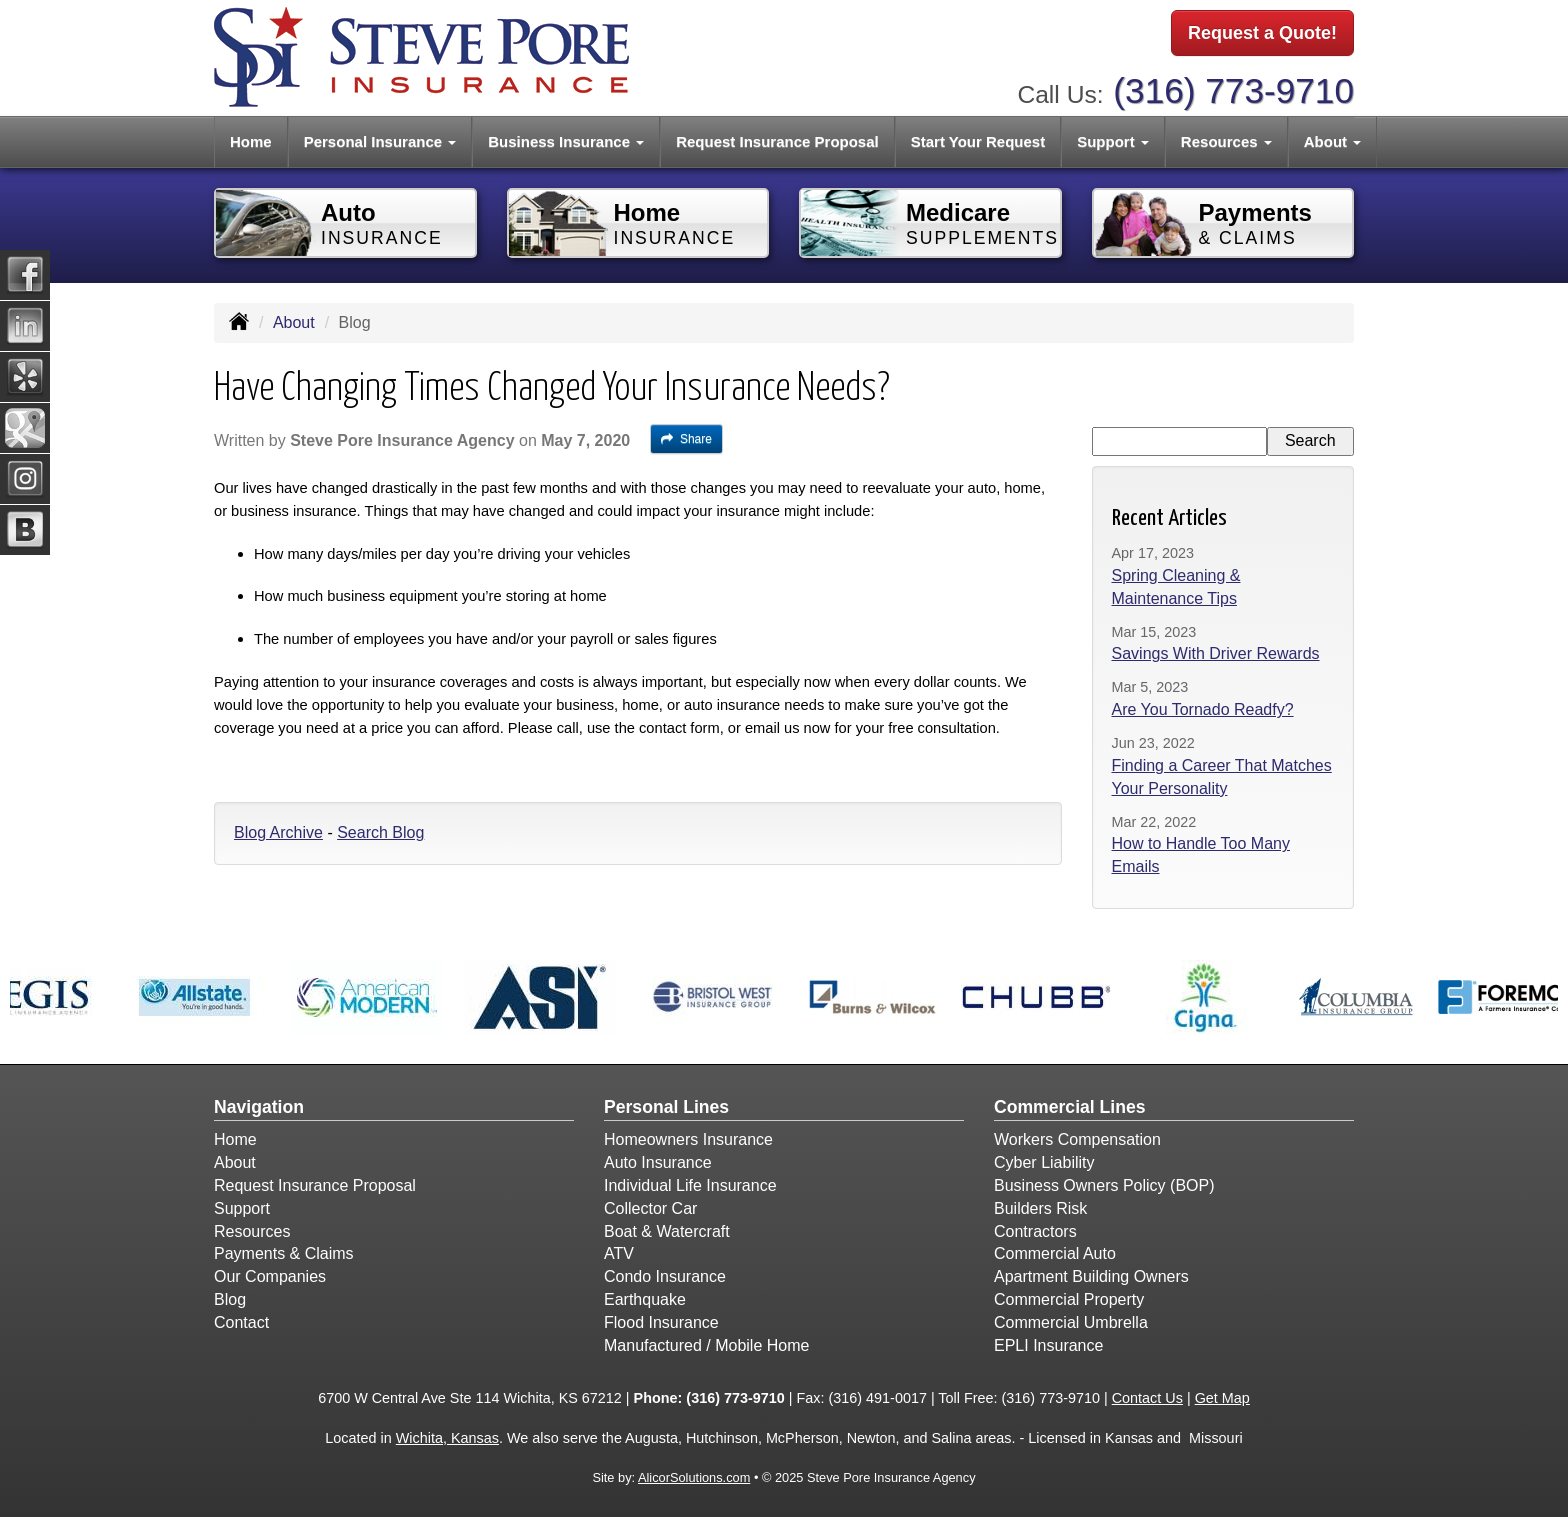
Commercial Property (1069, 1299)
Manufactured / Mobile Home (706, 1345)
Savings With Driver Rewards (1216, 653)
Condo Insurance (665, 1276)
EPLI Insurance (1048, 1345)
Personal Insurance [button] (380, 141)
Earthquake (645, 1299)
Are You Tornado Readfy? (1203, 709)
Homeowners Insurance (688, 1139)
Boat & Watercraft (667, 1231)
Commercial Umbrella (1071, 1322)
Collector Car (650, 1208)
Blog (230, 1299)
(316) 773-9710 (1233, 90)
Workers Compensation (1077, 1139)
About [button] (1332, 141)
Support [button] (1113, 141)
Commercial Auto (1055, 1253)
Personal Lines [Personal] (666, 1107)
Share (686, 439)
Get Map (1222, 1398)
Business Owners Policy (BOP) (1104, 1185)
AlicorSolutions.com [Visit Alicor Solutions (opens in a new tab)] (694, 1477)
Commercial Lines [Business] (1070, 1107)
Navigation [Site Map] (259, 1107)
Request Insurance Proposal (777, 141)
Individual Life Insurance (690, 1185)
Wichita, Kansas (447, 1438)
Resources (252, 1231)
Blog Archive (278, 832)
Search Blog (380, 832)
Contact (241, 1322)
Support (242, 1208)
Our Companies (270, 1276)
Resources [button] (1226, 141)
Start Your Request (978, 141)
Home (251, 141)
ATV (619, 1253)
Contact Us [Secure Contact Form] (1147, 1398)
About (294, 322)
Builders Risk (1040, 1208)
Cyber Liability (1044, 1162)
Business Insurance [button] (566, 141)
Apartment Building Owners (1091, 1276)
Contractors (1035, 1231)
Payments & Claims (284, 1253)
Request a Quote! (1262, 33)
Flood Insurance (661, 1322)
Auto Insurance (658, 1162)
